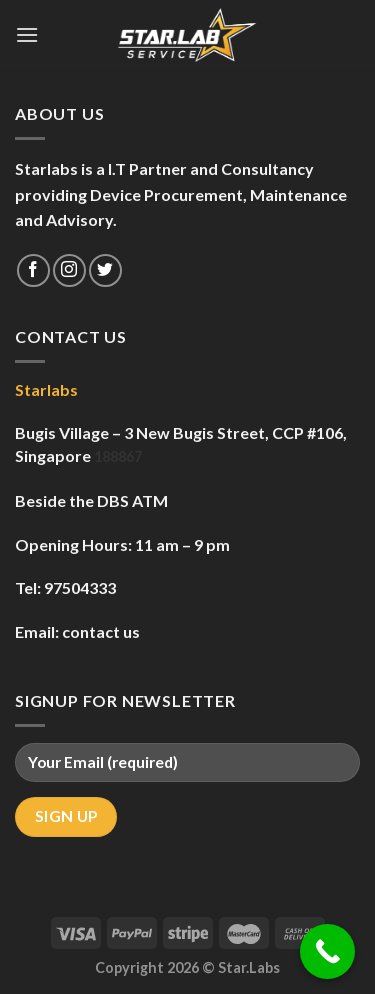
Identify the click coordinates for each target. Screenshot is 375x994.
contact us (101, 631)
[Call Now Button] (327, 951)
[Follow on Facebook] (33, 270)
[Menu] (27, 34)
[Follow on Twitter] (105, 270)
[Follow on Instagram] (69, 270)
